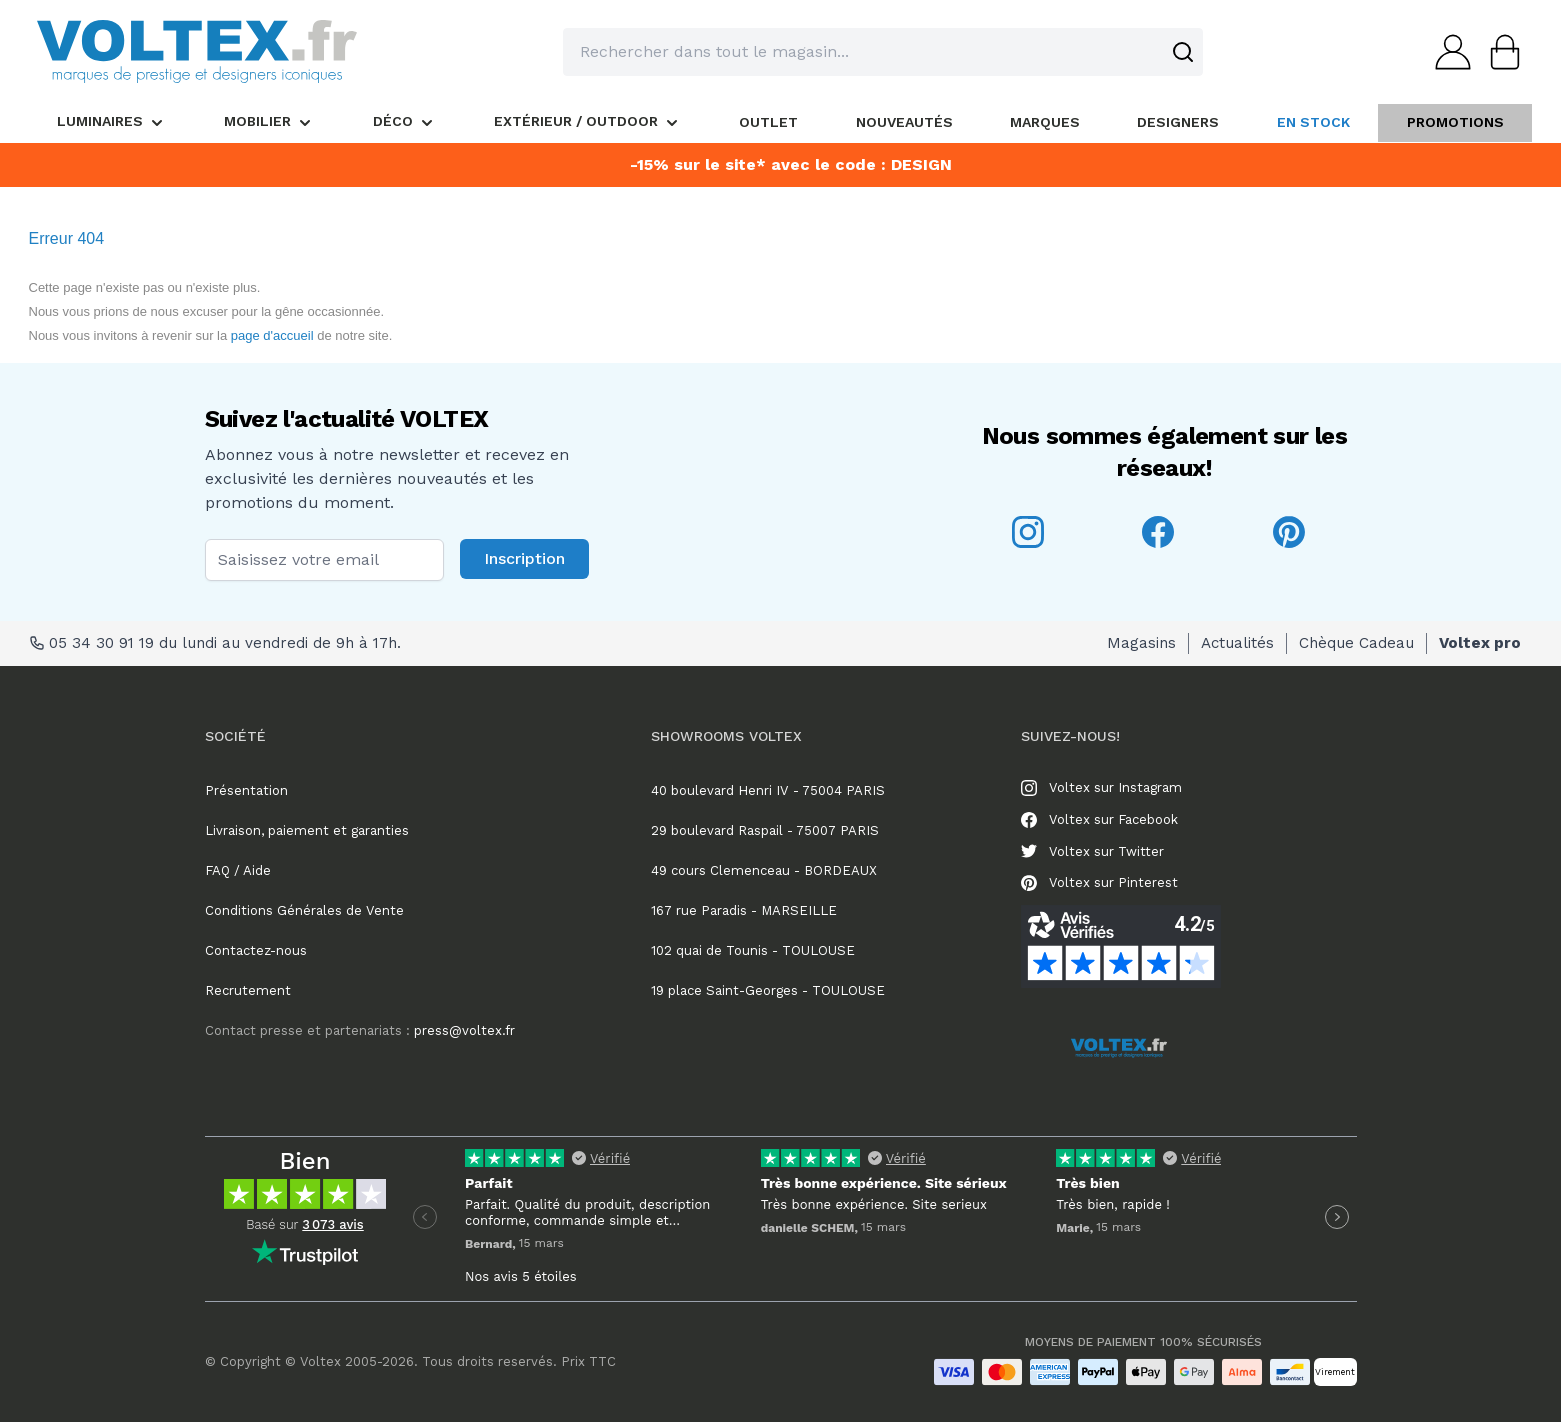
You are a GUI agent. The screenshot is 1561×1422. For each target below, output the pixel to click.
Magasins (1141, 643)
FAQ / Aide (238, 870)
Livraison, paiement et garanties (307, 830)
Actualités (1237, 643)
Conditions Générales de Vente (304, 910)
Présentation (246, 790)
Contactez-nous (256, 950)
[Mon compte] (1447, 52)
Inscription (524, 558)
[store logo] (197, 51)
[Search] (1183, 52)
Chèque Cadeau (1356, 643)
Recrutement (248, 990)
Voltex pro (1480, 643)
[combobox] (883, 52)
